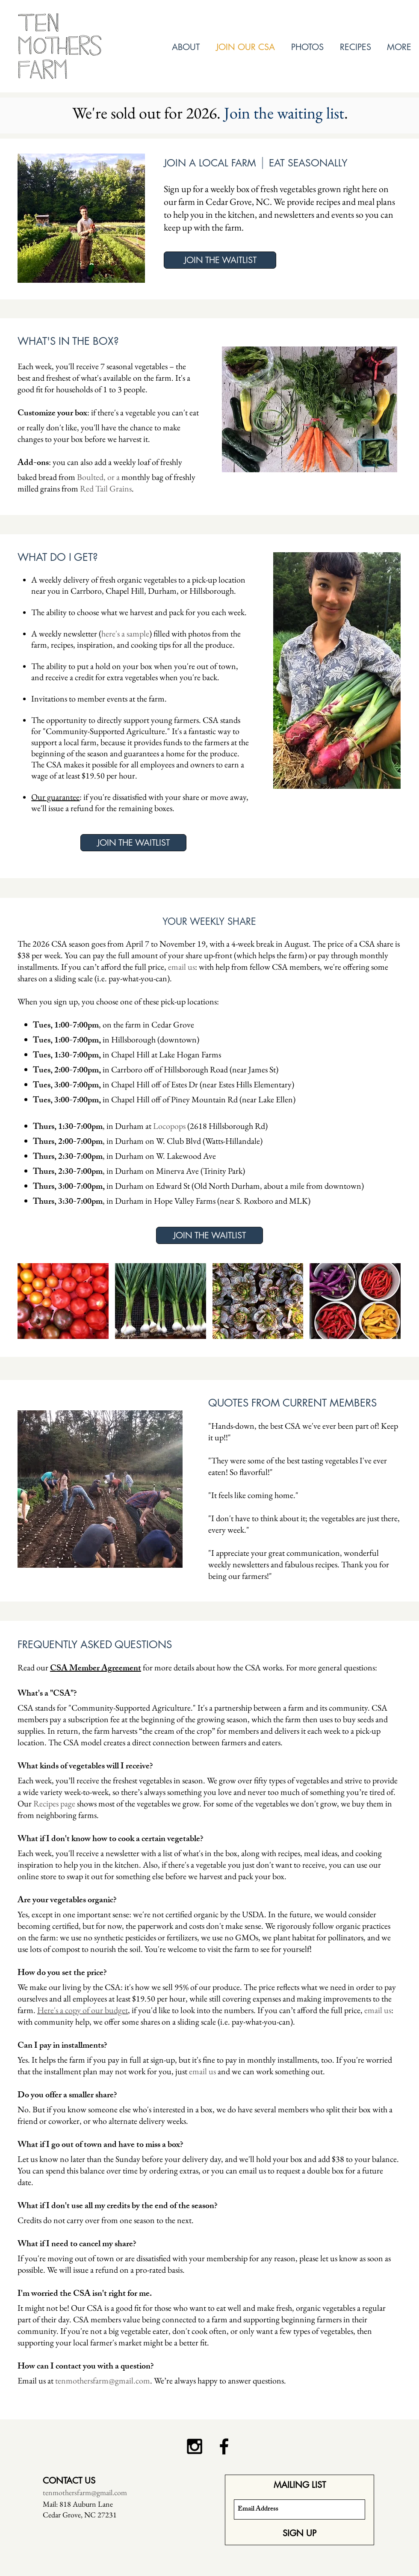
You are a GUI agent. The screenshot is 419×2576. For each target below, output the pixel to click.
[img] (63, 1301)
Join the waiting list (284, 112)
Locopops (169, 1125)
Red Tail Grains (106, 488)
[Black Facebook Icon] (224, 2446)
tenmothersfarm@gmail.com (102, 2380)
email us (181, 966)
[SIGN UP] (299, 2533)
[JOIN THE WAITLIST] (220, 260)
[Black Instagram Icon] (194, 2446)
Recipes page (54, 1803)
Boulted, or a (98, 477)
